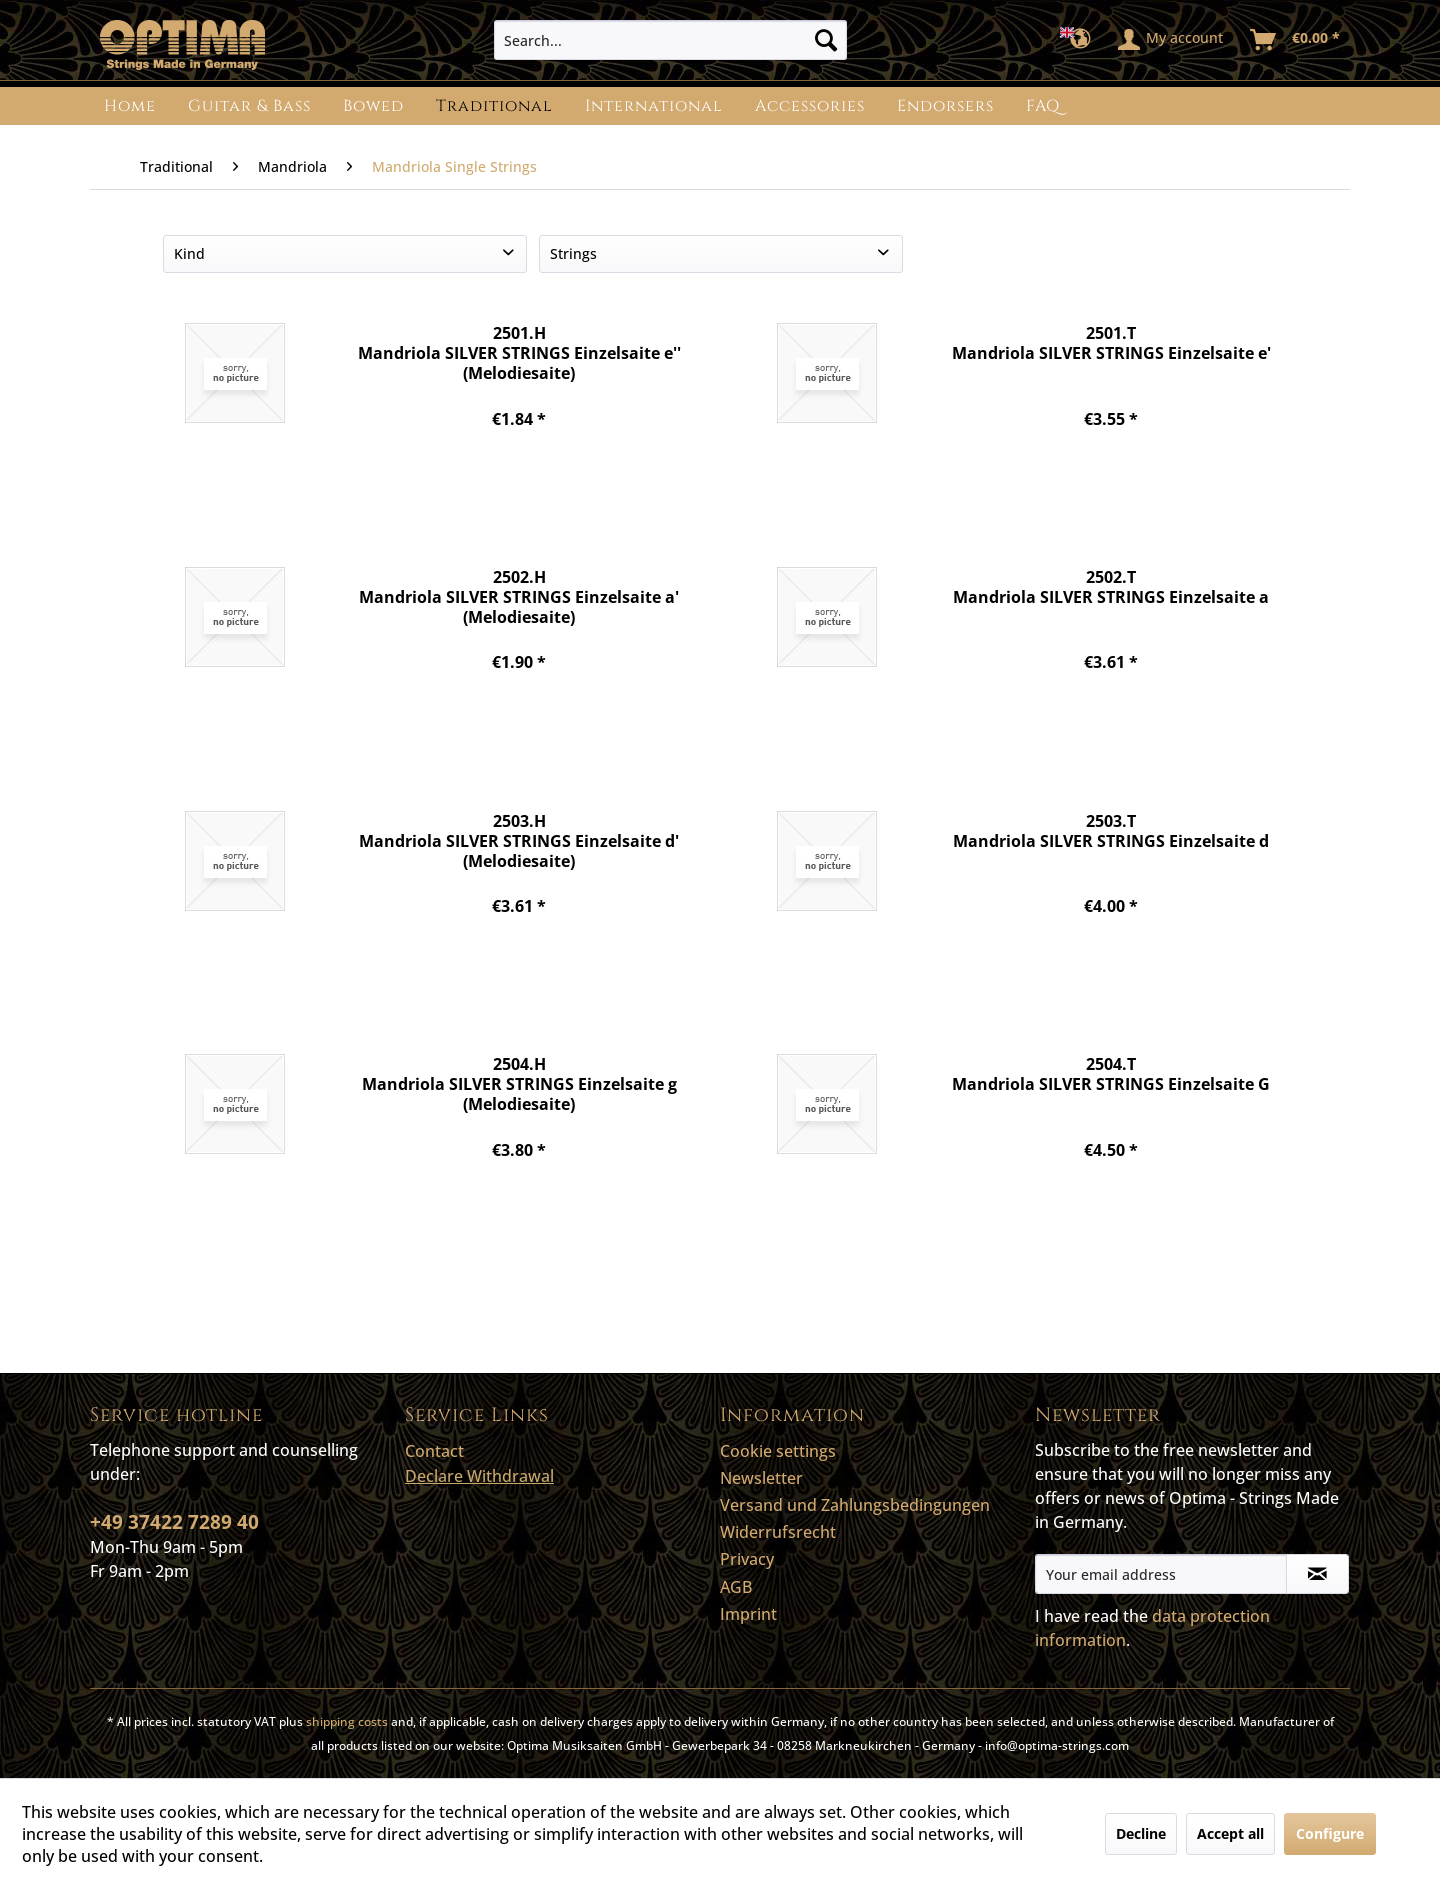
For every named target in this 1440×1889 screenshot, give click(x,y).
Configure (1330, 1833)
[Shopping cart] (1296, 40)
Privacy (747, 1559)
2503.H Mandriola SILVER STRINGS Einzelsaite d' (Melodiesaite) (519, 840)
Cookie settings (778, 1451)
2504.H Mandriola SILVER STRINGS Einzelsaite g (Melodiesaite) (519, 1083)
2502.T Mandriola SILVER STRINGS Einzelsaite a (1111, 587)
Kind (189, 253)
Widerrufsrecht (778, 1532)
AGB (736, 1587)
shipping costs (347, 1721)
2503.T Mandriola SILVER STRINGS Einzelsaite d (1111, 831)
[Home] (130, 106)
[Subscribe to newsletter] (1317, 1574)
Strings (573, 253)
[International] (654, 106)
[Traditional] (494, 106)
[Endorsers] (945, 106)
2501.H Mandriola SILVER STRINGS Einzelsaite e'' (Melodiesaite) (519, 352)
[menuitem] (670, 40)
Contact (434, 1451)
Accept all (1230, 1833)
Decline (1141, 1833)
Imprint (748, 1614)
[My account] (1171, 40)
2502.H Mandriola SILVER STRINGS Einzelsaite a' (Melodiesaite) (519, 596)
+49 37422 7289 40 (174, 1522)
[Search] (826, 40)
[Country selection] (1081, 40)
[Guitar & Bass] (249, 106)
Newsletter (761, 1478)
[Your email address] (1161, 1574)
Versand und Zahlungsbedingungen (855, 1505)
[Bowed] (373, 106)
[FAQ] (1043, 106)
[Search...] (670, 40)
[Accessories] (810, 106)
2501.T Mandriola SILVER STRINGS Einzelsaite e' (1111, 343)
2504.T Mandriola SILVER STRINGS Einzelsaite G (1111, 1074)
